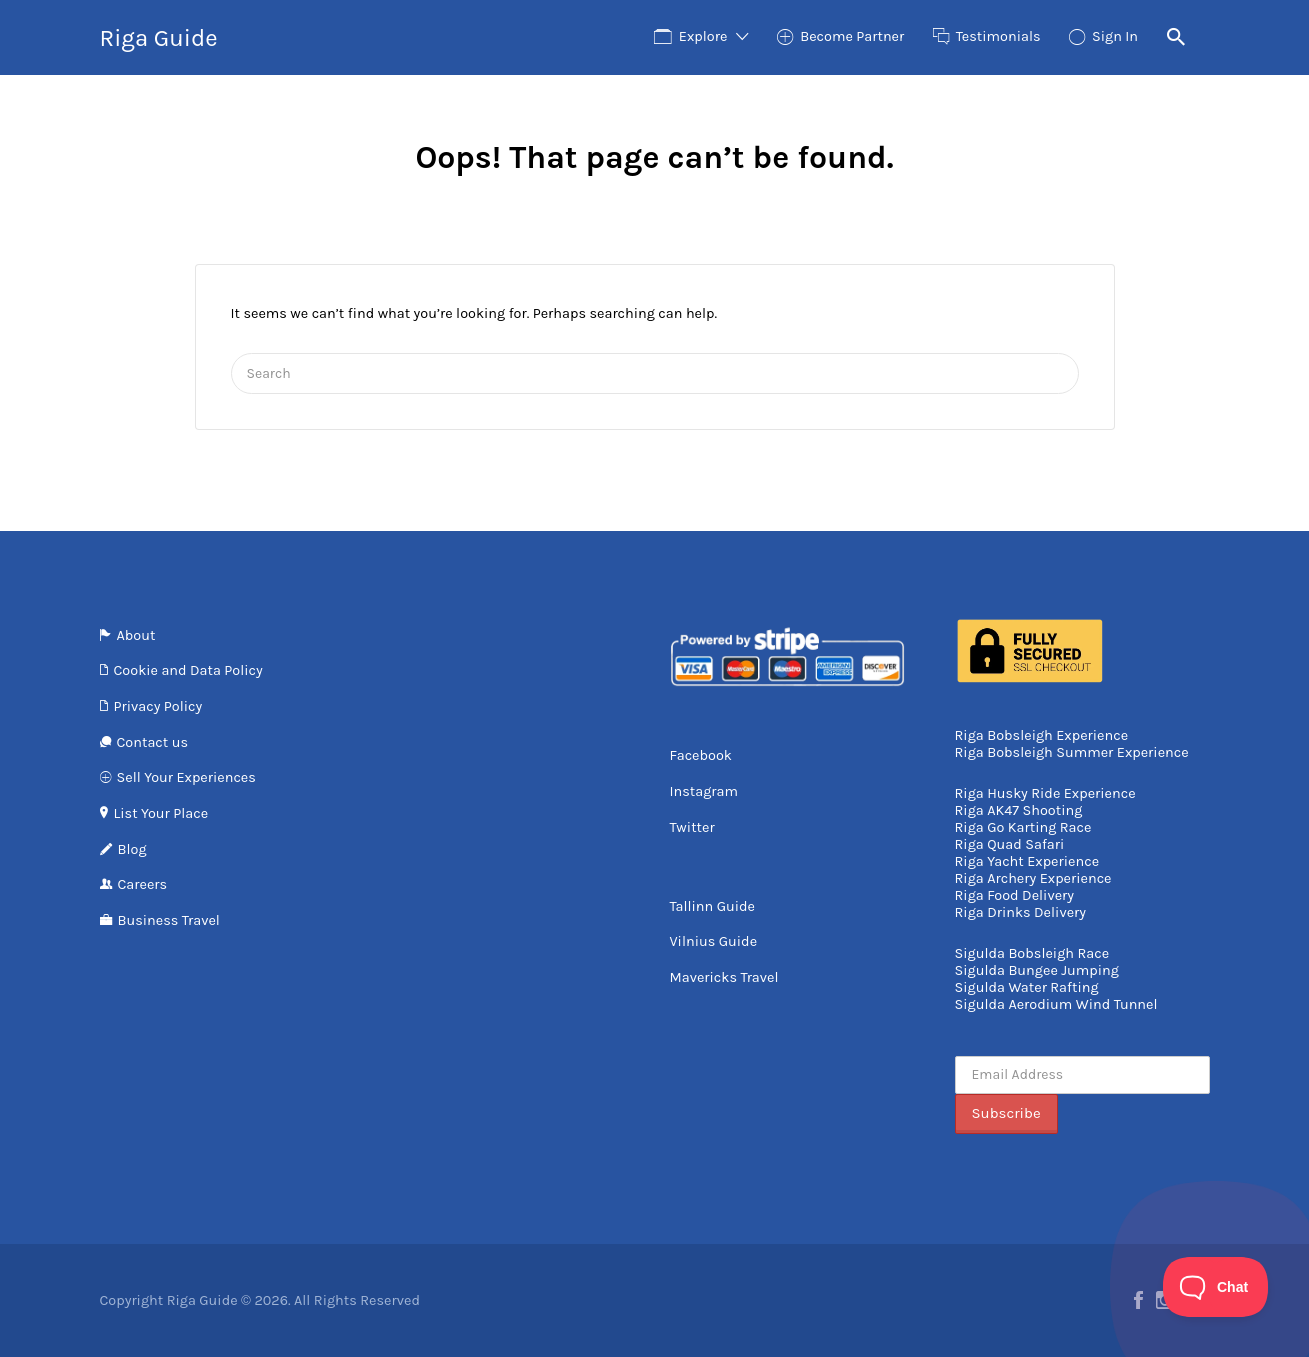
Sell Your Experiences (186, 777)
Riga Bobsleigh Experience (1042, 735)
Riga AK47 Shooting (1019, 810)
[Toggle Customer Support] (1216, 1287)
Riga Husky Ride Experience (1045, 793)
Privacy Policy (158, 706)
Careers (143, 884)
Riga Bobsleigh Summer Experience (1072, 752)
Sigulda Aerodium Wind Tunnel (1056, 1004)
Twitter (692, 827)
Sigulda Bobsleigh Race (1032, 953)
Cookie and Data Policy (188, 670)
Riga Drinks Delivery (1020, 912)
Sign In (1115, 36)
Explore (703, 36)
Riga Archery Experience (1033, 878)
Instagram (704, 791)
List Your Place (161, 813)
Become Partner (852, 36)
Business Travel (169, 920)
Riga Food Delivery (1015, 895)
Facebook (701, 755)
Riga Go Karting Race (1023, 827)
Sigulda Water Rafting (1027, 987)
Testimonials (998, 36)
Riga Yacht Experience (1027, 861)
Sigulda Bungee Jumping (1037, 970)
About (136, 635)
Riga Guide (159, 38)
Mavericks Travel (724, 977)
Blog (132, 849)
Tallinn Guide (712, 906)
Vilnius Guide (714, 941)
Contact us (152, 742)
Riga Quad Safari (1010, 844)
